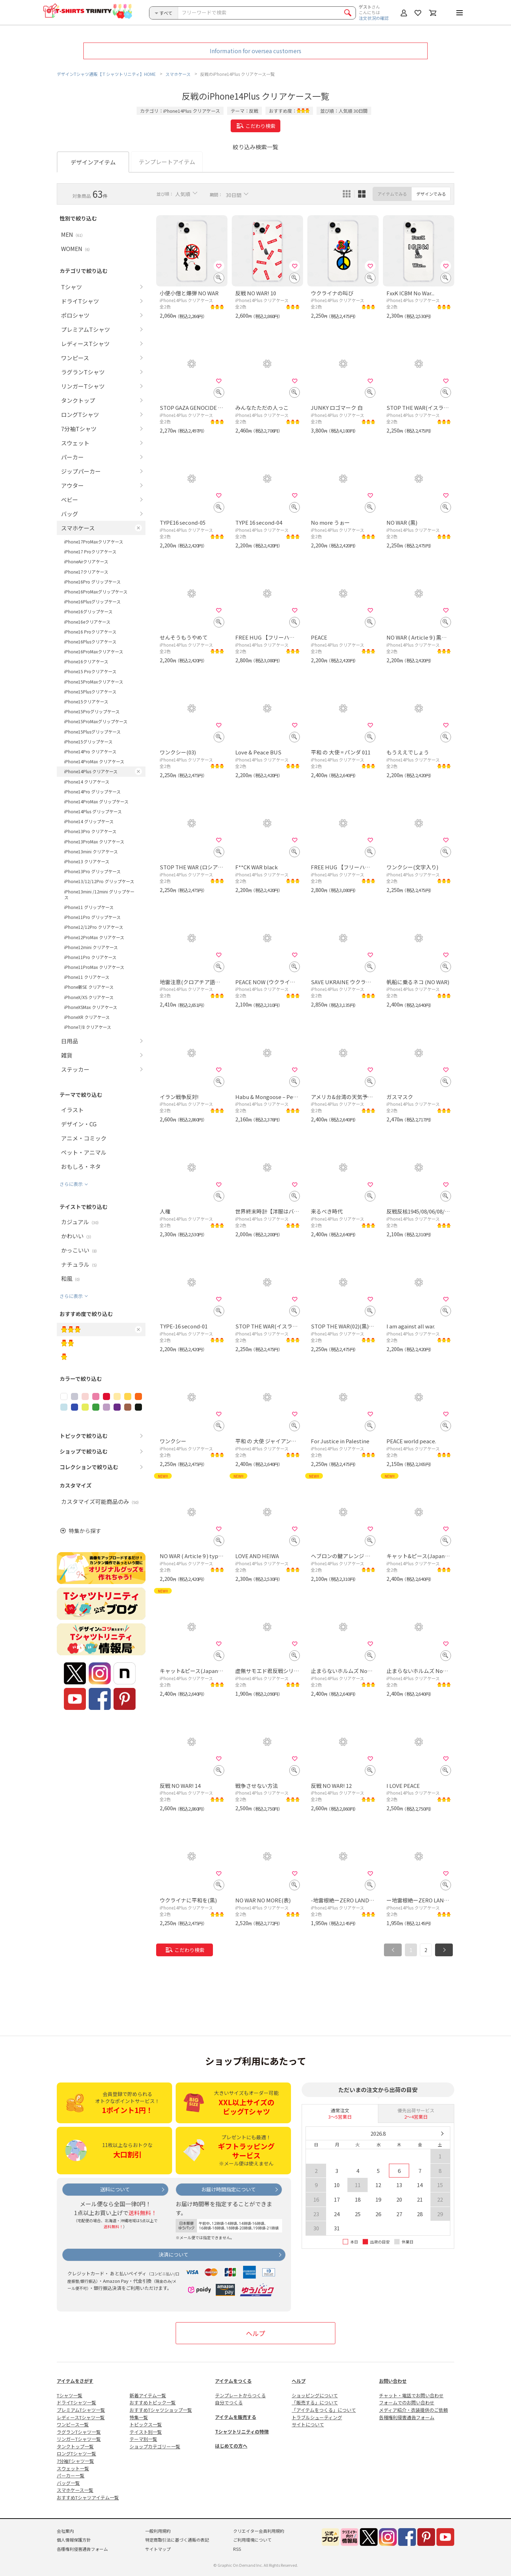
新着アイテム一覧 (148, 2395)
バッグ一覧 (68, 2483)
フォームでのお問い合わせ (406, 2402)
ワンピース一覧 (73, 2424)
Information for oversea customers (255, 50)
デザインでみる (431, 194)
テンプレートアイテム (167, 161)
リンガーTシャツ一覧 (79, 2439)
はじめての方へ (231, 2445)
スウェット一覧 (73, 2468)
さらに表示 (71, 1184)
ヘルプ (255, 2333)
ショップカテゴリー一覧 (155, 2446)
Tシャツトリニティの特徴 (242, 2431)
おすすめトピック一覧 (153, 2402)
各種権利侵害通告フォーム (406, 2417)
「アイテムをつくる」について (324, 2410)
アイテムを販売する (235, 2417)
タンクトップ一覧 (75, 2446)
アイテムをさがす (75, 2380)
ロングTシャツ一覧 (76, 2453)
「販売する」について (315, 2402)
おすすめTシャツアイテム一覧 (88, 2497)
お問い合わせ (393, 2380)
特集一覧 (139, 2417)
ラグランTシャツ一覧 (79, 2432)
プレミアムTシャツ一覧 (81, 2410)
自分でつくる (229, 2402)
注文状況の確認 (374, 18)
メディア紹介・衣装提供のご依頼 (413, 2410)
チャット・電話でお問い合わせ (411, 2395)
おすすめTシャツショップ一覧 (161, 2410)
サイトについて (308, 2424)
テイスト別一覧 (146, 2432)
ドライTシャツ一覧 (76, 2402)
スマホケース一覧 (75, 2490)
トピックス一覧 (146, 2424)
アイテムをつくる (233, 2380)
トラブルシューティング (317, 2417)
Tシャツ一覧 (69, 2395)
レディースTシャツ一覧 (81, 2417)
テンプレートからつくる (240, 2395)
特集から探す (85, 1530)
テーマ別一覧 (143, 2439)
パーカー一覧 (70, 2475)
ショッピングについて (315, 2395)
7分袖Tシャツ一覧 (75, 2461)
